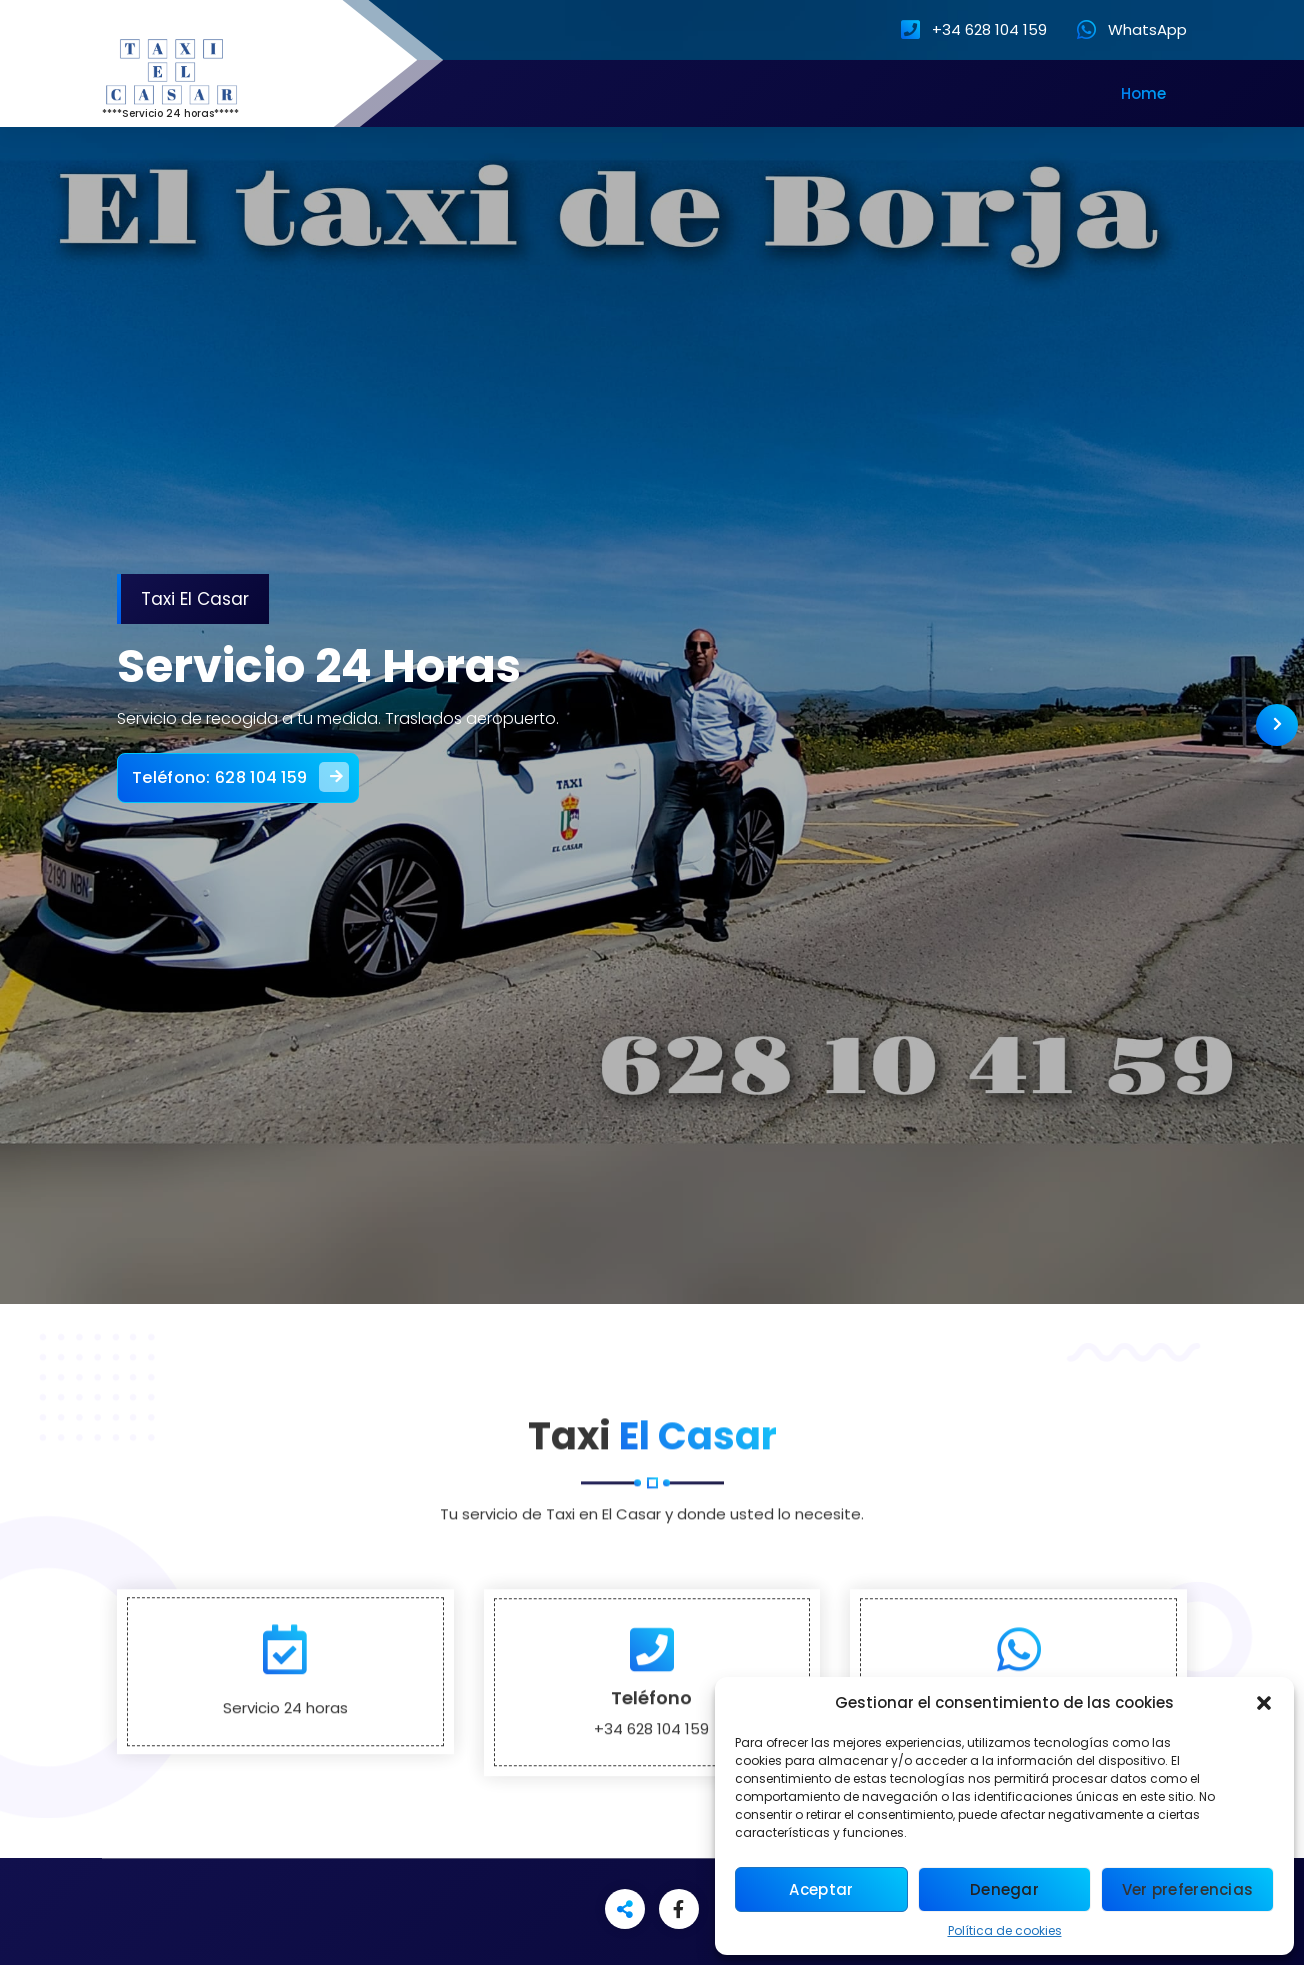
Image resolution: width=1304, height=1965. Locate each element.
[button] (1264, 1703)
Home (1143, 93)
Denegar (1004, 1889)
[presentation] (1277, 725)
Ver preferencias (1188, 1889)
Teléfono (651, 1807)
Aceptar (821, 1889)
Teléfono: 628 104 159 (265, 767)
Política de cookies (1005, 1930)
